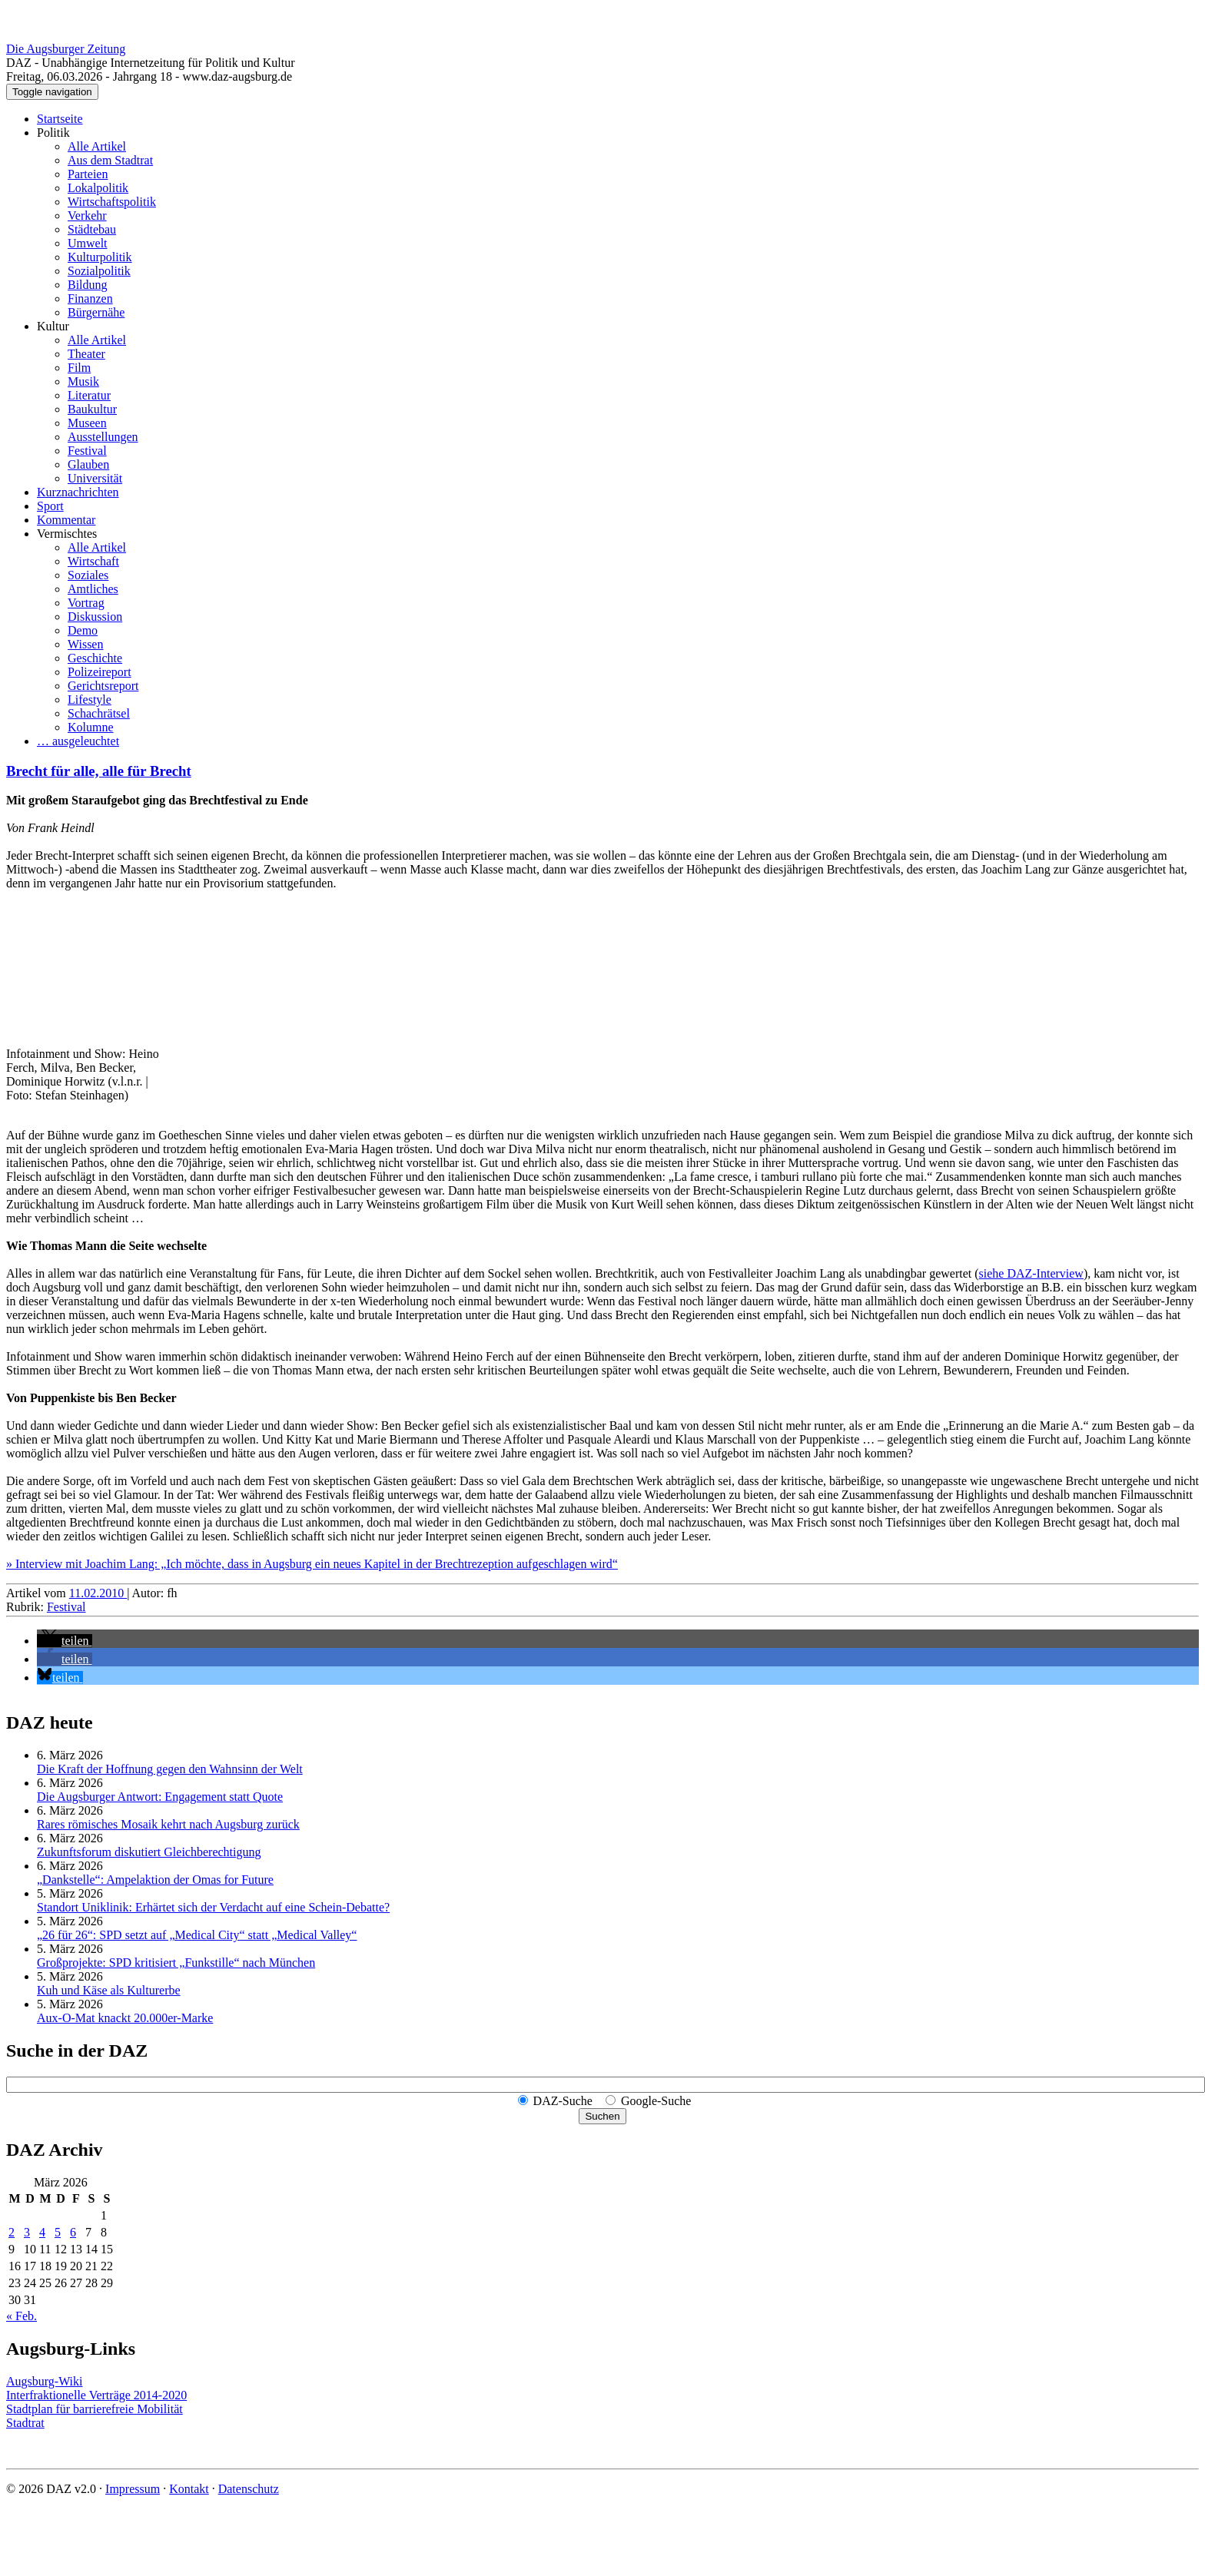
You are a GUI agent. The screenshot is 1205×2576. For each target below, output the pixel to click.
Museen (87, 422)
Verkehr (87, 215)
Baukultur (92, 409)
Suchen (602, 2116)
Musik (83, 381)
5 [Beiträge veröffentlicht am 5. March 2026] (58, 2232)
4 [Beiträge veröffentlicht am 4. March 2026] (42, 2232)
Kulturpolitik (100, 257)
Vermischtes (67, 533)
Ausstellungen (103, 436)
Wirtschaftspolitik (112, 201)
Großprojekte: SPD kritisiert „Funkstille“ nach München (176, 1962)
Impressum (132, 2488)
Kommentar (66, 519)
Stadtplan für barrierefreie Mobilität (94, 2408)
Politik (53, 132)
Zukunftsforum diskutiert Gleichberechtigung (149, 1851)
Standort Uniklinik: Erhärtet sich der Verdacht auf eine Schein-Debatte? (213, 1907)
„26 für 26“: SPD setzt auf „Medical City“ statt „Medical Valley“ (197, 1934)
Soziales (88, 575)
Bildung (88, 284)
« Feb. (21, 2315)
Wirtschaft (93, 561)
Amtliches (93, 588)
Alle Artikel (97, 146)
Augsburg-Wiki (44, 2381)
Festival (87, 450)
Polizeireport (99, 671)
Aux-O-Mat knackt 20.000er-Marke (125, 2017)
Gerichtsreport (103, 685)
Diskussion (95, 616)
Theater (86, 353)
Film (79, 367)
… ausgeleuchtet (78, 741)
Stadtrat (25, 2422)
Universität (95, 478)
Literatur (89, 395)
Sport (50, 505)
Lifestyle (89, 699)
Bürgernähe (96, 312)
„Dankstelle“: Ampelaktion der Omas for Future (155, 1879)
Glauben (88, 464)
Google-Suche (656, 2100)
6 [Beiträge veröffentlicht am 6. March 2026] (73, 2232)
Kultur (53, 326)
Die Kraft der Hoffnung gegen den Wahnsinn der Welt (170, 1768)
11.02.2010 (98, 1593)
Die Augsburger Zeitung (65, 48)
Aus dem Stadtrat (110, 160)
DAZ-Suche (563, 2100)
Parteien (88, 174)
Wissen (85, 644)
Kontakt (189, 2488)
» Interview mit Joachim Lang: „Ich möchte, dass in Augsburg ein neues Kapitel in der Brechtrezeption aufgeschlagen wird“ (312, 1563)
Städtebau (92, 229)
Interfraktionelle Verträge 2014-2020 (96, 2395)
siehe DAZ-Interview (1031, 1273)
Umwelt (88, 243)
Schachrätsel (99, 713)
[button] (64, 1640)
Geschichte (95, 658)
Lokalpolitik (98, 187)
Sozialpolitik (99, 270)
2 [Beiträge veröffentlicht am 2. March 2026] (11, 2232)
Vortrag (86, 602)
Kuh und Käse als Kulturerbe (109, 1990)
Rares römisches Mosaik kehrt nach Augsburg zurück (168, 1824)
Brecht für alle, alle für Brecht (98, 771)
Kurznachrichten (78, 492)
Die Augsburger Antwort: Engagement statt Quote (160, 1796)
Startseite (60, 118)
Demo (83, 630)
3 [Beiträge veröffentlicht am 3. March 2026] (27, 2232)
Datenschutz (248, 2488)
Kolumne (91, 727)
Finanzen (90, 298)
